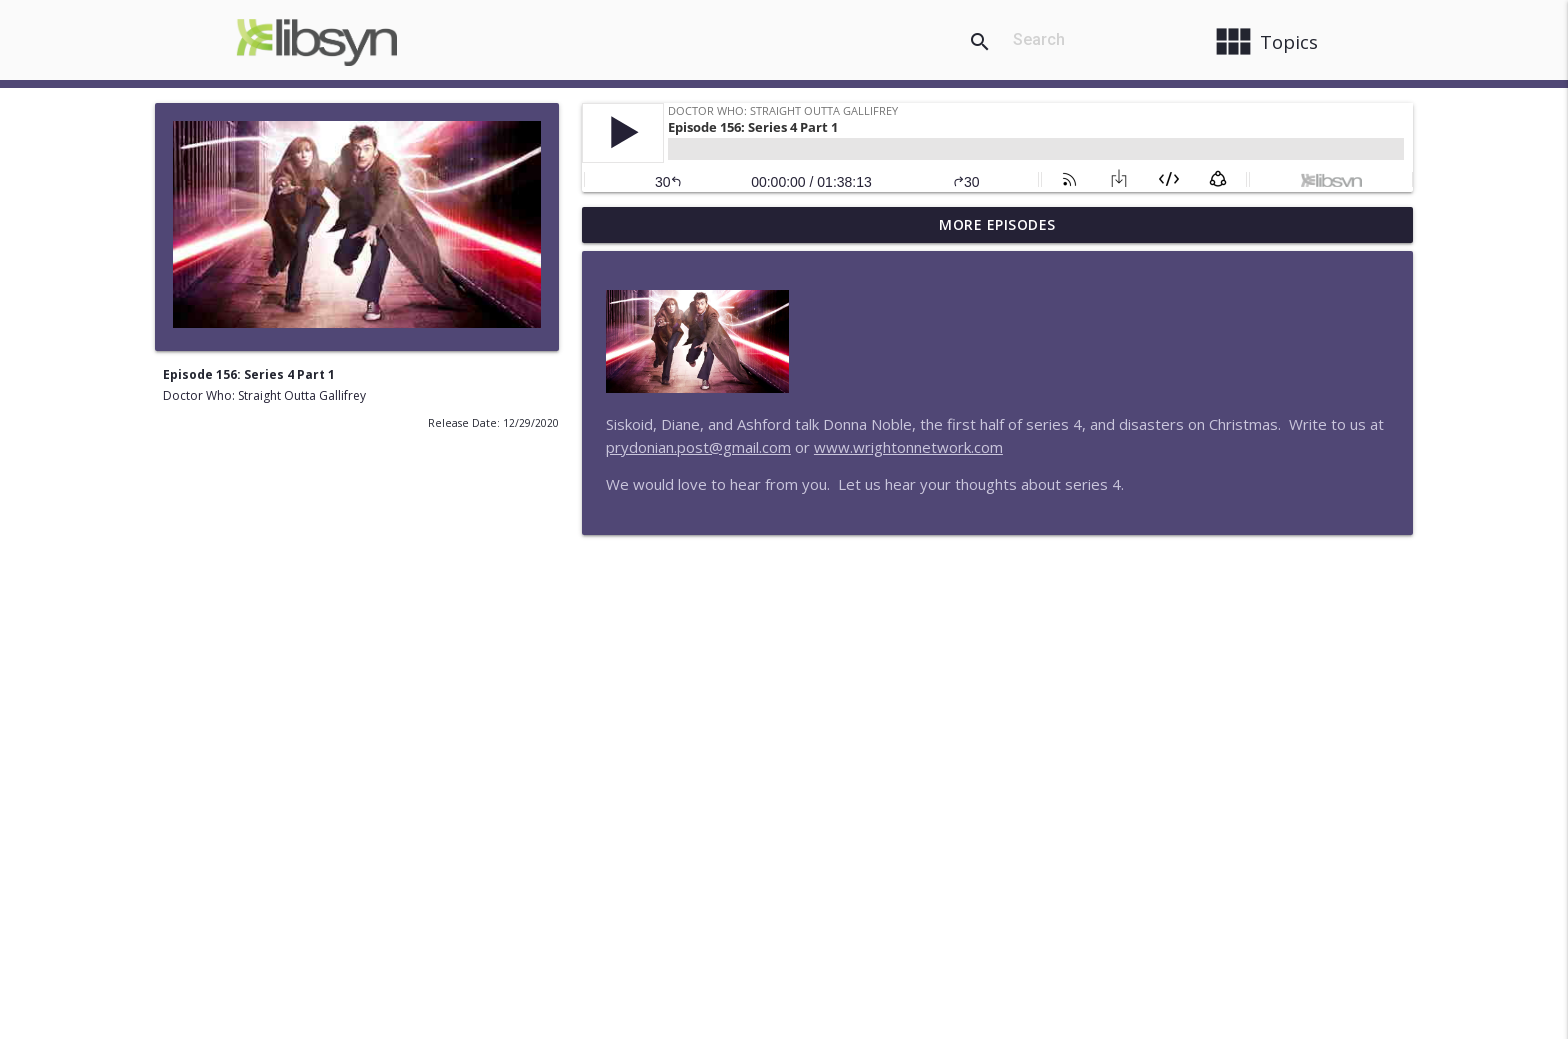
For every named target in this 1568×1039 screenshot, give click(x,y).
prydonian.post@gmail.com (698, 447)
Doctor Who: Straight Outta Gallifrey (264, 395)
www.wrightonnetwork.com (908, 447)
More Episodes (997, 224)
